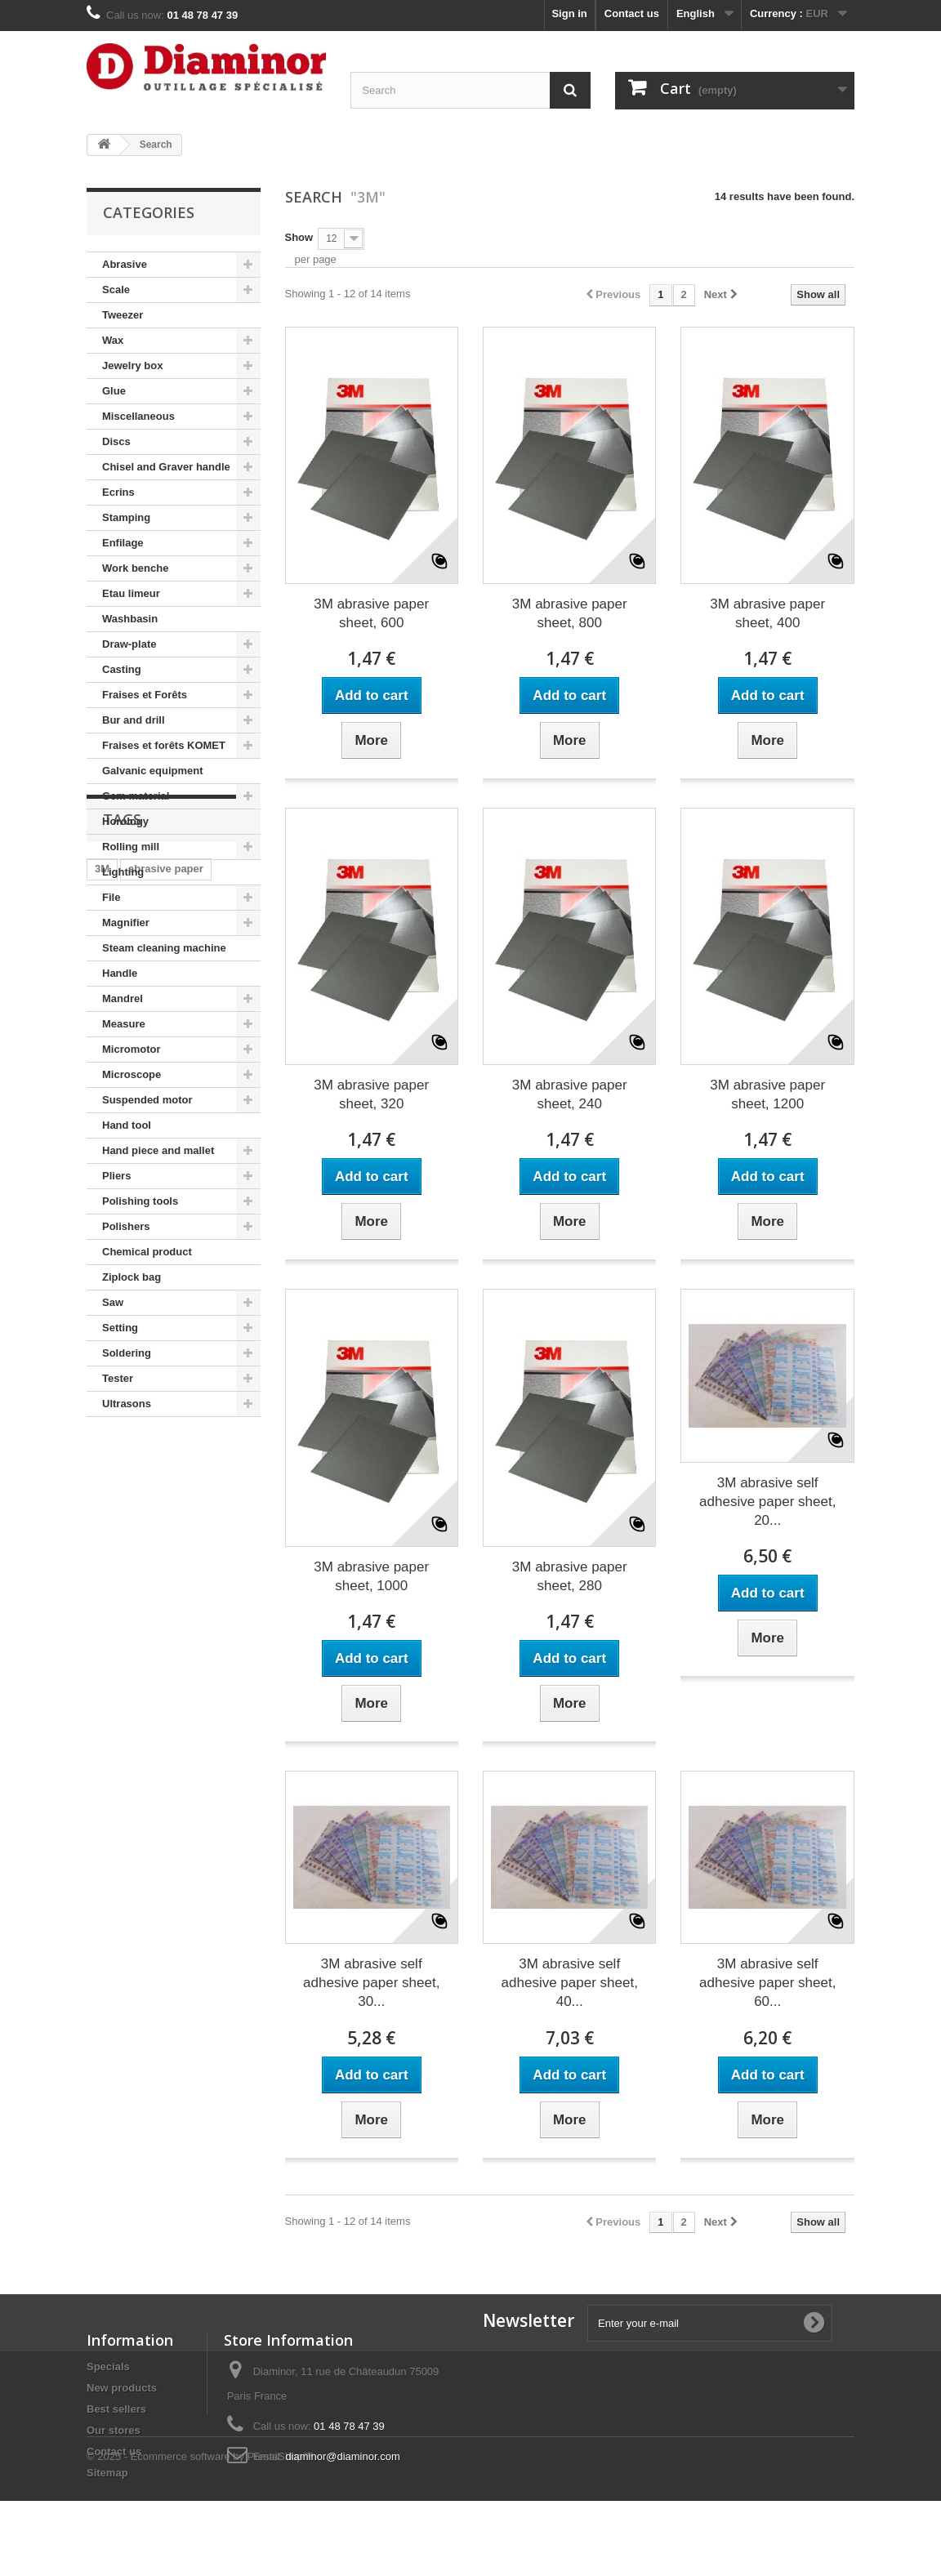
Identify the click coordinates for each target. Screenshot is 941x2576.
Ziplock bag (131, 1277)
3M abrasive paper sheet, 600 (371, 613)
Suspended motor (147, 1100)
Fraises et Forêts (144, 695)
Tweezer (122, 315)
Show (299, 237)
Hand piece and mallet (158, 1150)
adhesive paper (133, 1564)
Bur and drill (133, 720)
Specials (108, 2366)
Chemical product (147, 1252)
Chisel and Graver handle (166, 467)
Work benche (135, 568)
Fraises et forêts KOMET (163, 745)
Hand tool (126, 1125)
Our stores (113, 2430)
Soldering (126, 1353)
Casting (121, 669)
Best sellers (116, 2409)
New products (122, 2388)
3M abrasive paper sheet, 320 (371, 1094)
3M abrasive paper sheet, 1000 (371, 1576)
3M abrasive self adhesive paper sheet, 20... (767, 1501)
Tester (117, 1378)
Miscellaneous (138, 416)
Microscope (131, 1074)
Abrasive (124, 264)
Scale (116, 289)
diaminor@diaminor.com (342, 2456)
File (111, 897)
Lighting (123, 872)
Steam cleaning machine (164, 948)
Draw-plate (129, 644)
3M (102, 1515)
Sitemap (107, 2473)
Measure (123, 1024)
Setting (120, 1327)
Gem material (135, 796)
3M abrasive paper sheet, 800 (569, 613)
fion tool (212, 1564)
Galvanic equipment (152, 770)
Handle (119, 973)
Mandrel (122, 998)
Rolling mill (130, 846)
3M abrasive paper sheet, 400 (767, 613)
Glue (114, 391)
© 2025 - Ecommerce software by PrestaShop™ (200, 2531)
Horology (125, 821)
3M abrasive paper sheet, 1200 (767, 1094)
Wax (112, 340)
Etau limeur (131, 593)
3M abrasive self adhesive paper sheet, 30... (371, 1982)
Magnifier (125, 922)
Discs (116, 441)
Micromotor (131, 1049)
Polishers (126, 1226)
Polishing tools (140, 1201)
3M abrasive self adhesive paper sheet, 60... (767, 1982)
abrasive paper (165, 1515)
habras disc (207, 1540)
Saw (112, 1302)
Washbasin (130, 619)
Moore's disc (127, 1540)
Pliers (116, 1176)
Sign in (568, 13)
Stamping (126, 517)
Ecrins (118, 492)
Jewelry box (132, 365)
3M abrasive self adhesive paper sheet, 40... (570, 1982)
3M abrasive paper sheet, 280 (569, 1576)
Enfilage (123, 543)
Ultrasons (126, 1403)
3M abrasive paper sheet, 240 (569, 1094)
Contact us (631, 13)
